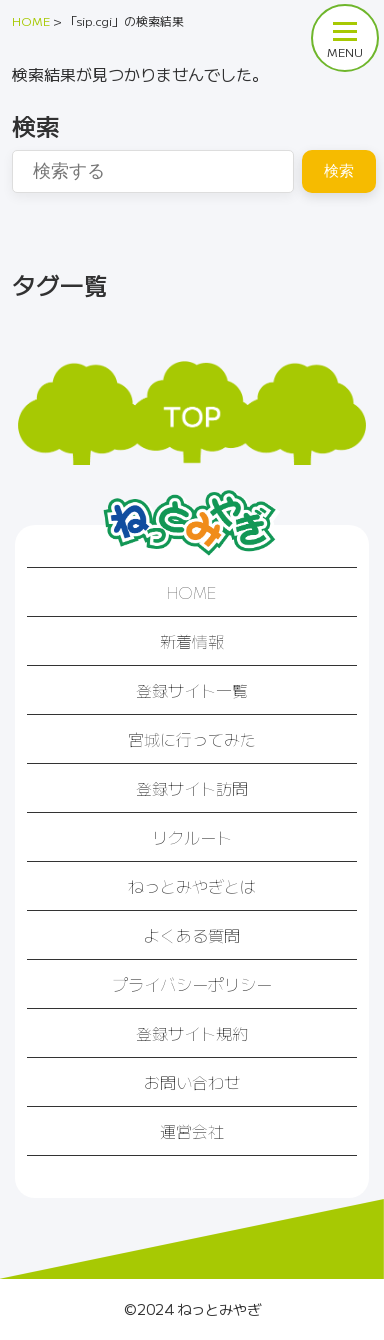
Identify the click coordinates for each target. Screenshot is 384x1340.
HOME (192, 592)
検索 (339, 170)
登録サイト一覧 (192, 690)
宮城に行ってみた (192, 739)
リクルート (192, 837)
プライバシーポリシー (192, 984)
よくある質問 (192, 935)
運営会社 (192, 1131)
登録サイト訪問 (192, 788)
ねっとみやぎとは (192, 886)
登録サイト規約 (192, 1033)
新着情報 (192, 641)
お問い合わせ (192, 1082)
